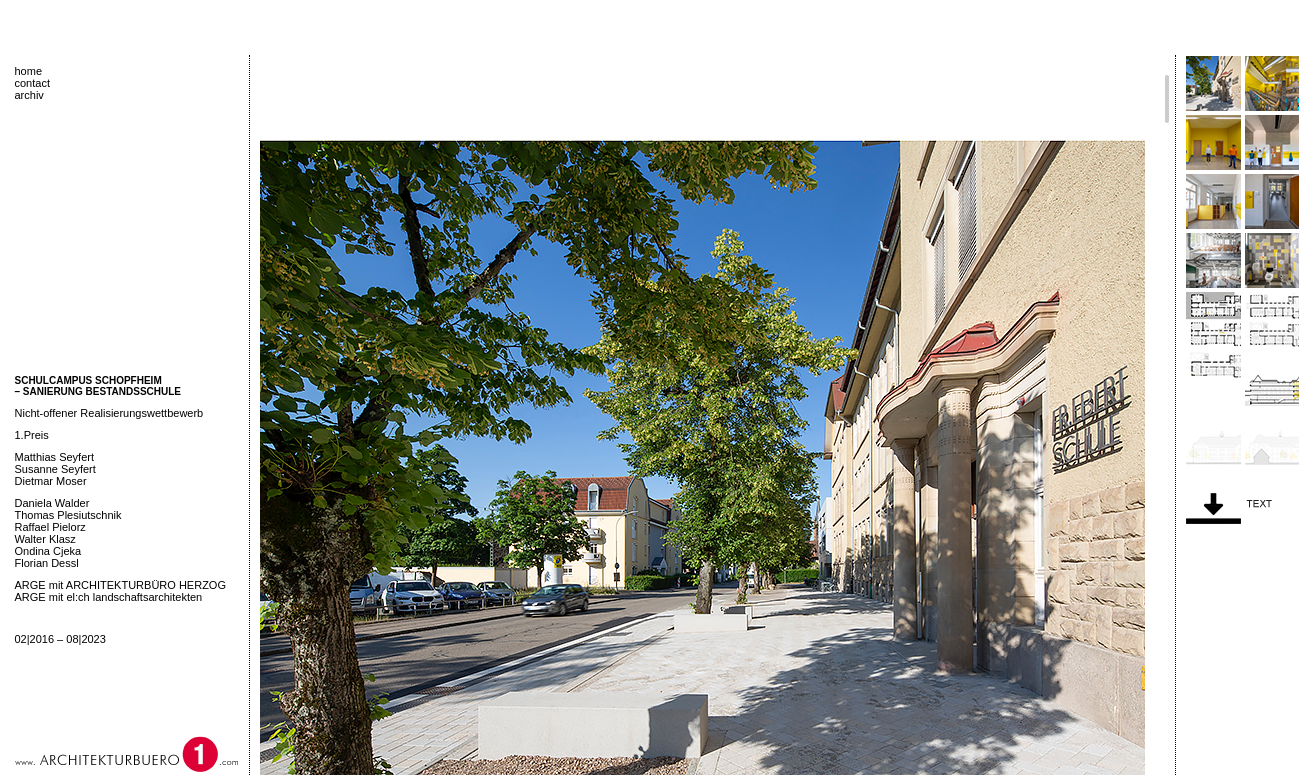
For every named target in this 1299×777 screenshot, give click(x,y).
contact (32, 83)
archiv (29, 95)
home (29, 71)
